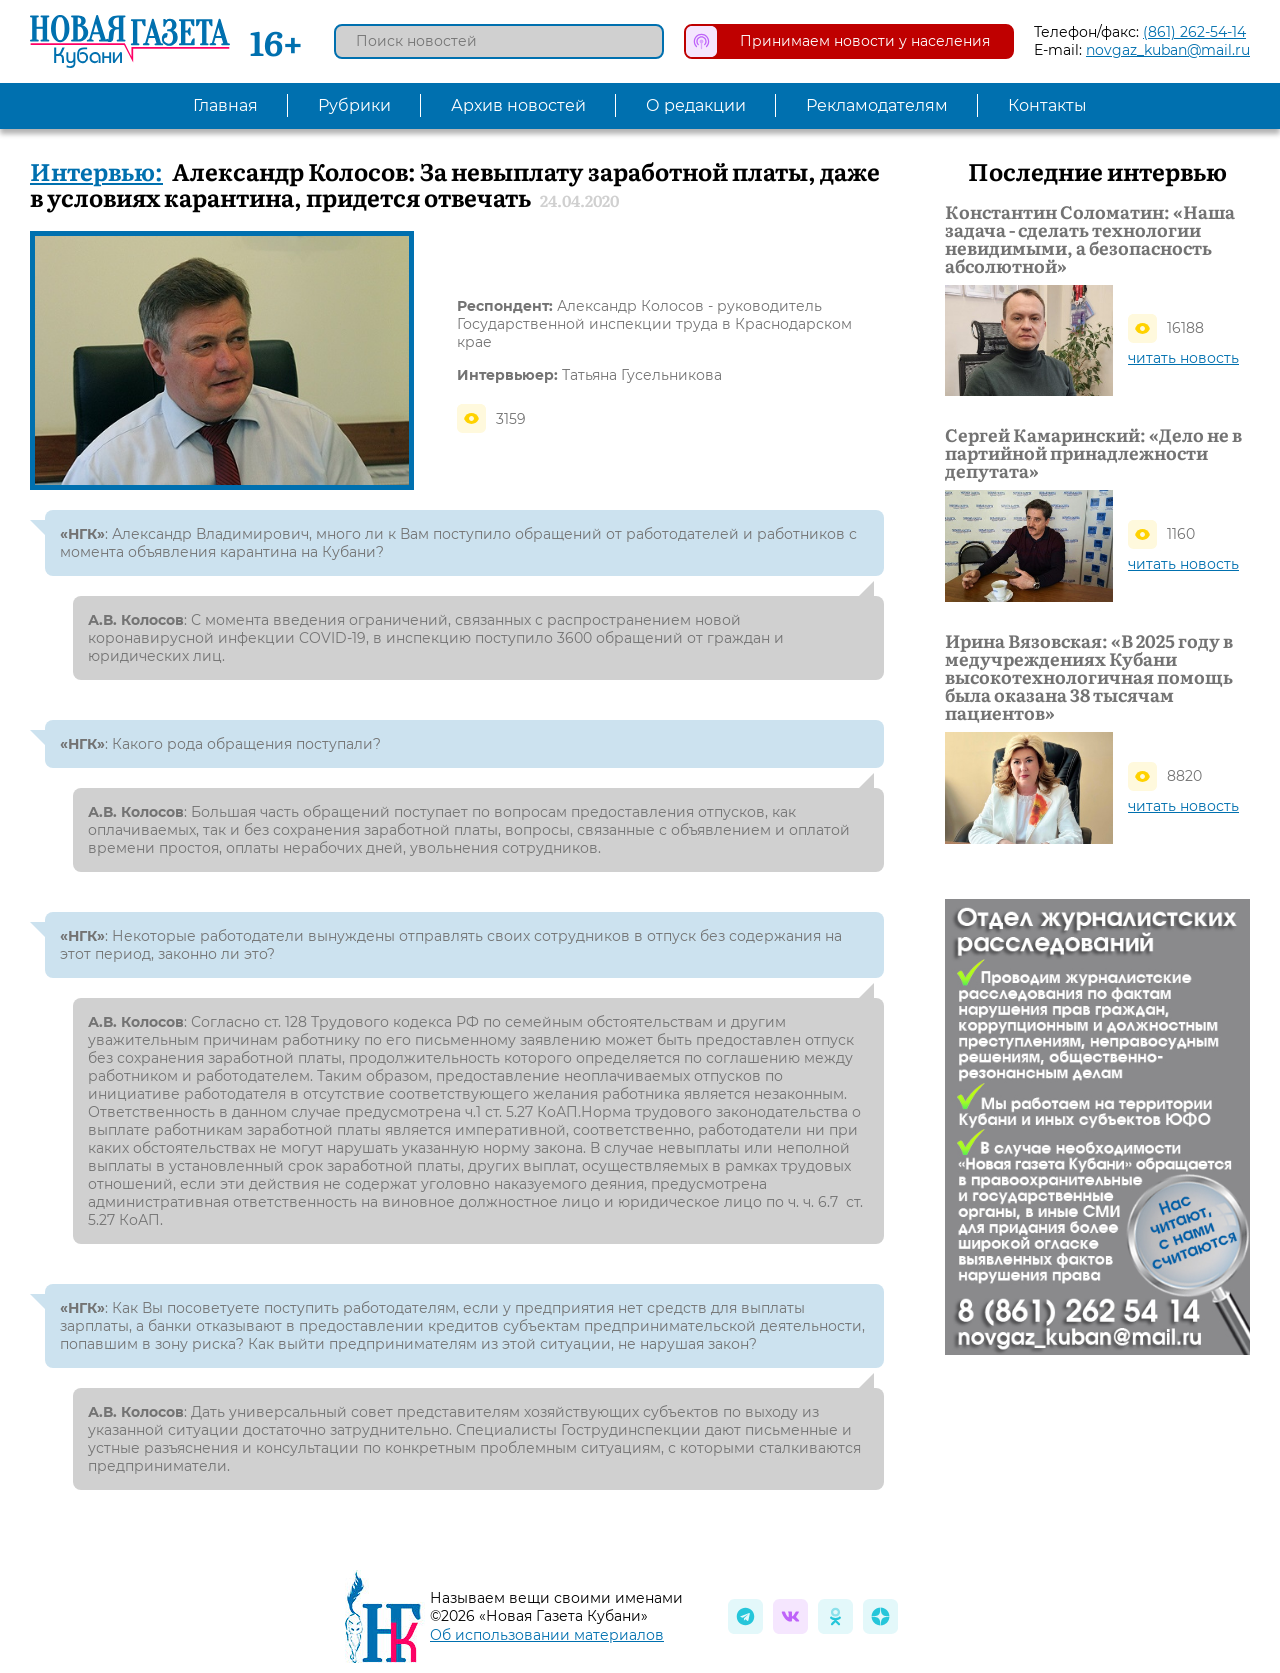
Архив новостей (518, 105)
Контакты (1047, 105)
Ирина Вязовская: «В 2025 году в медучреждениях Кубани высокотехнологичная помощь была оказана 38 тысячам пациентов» (1089, 677)
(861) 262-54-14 (1194, 32)
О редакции (696, 105)
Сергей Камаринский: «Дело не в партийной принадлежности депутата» (1093, 453)
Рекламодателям (877, 105)
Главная (225, 105)
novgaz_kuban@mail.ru (1168, 50)
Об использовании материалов (547, 1635)
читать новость (1183, 358)
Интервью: (96, 170)
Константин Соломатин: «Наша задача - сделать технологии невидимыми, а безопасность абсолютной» (1090, 239)
